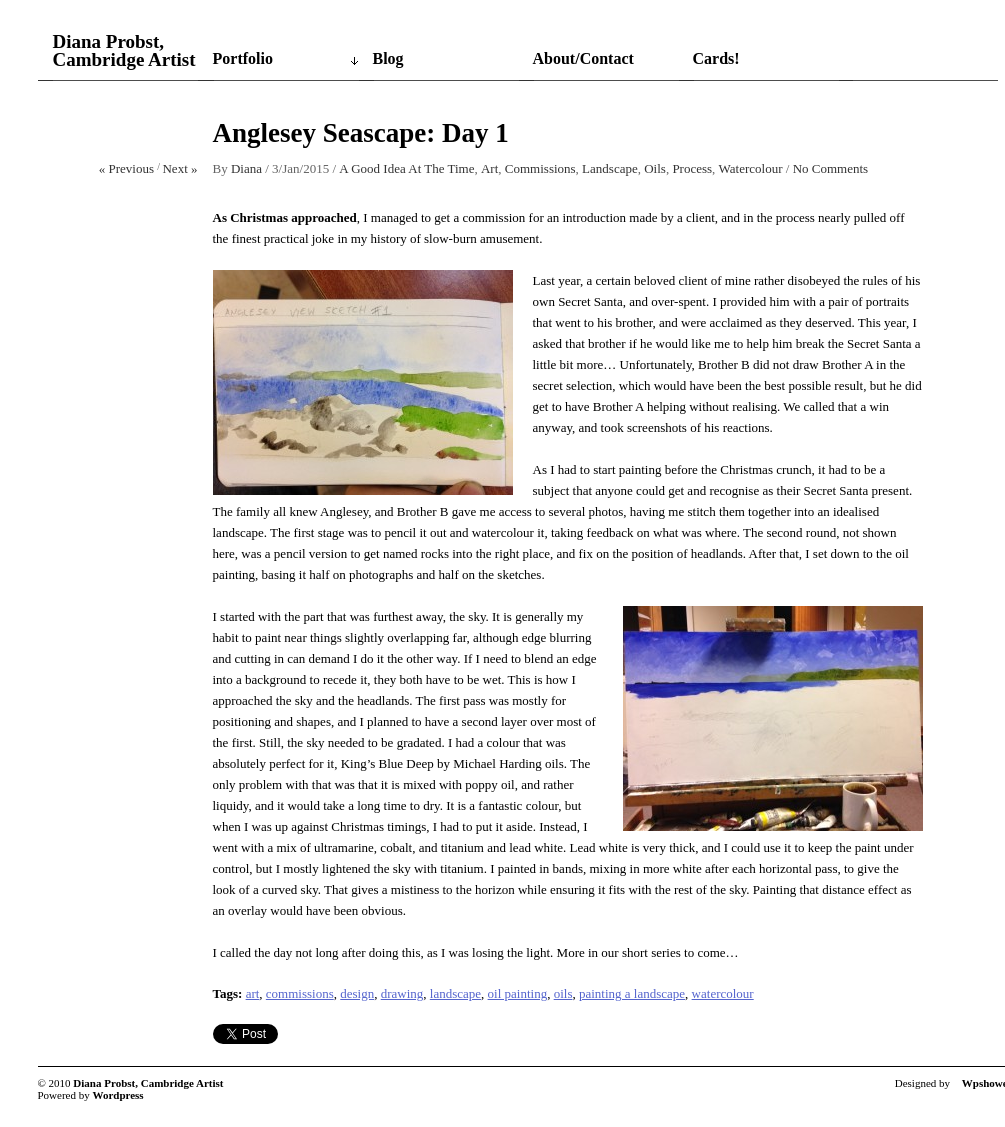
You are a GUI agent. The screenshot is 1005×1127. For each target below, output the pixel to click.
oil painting (518, 993)
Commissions (540, 168)
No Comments (830, 168)
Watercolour (751, 168)
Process (692, 168)
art (253, 993)
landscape (455, 993)
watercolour (723, 993)
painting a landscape (632, 993)
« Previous (126, 168)
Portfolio (243, 58)
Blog (388, 58)
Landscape (610, 168)
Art (489, 168)
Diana (246, 168)
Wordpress (118, 1095)
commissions (300, 993)
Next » (179, 168)
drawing (402, 993)
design (357, 993)
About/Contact (583, 58)
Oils (655, 168)
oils (563, 993)
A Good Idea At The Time (406, 168)
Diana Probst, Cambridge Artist (124, 51)
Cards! (716, 58)
